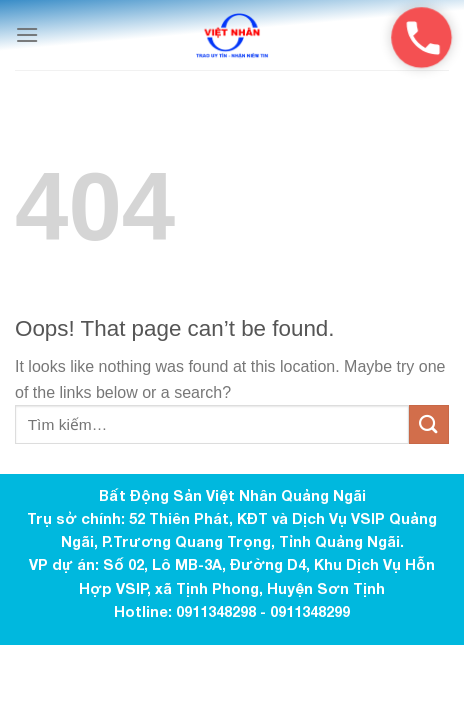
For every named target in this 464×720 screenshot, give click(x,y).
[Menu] (27, 34)
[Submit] (429, 424)
